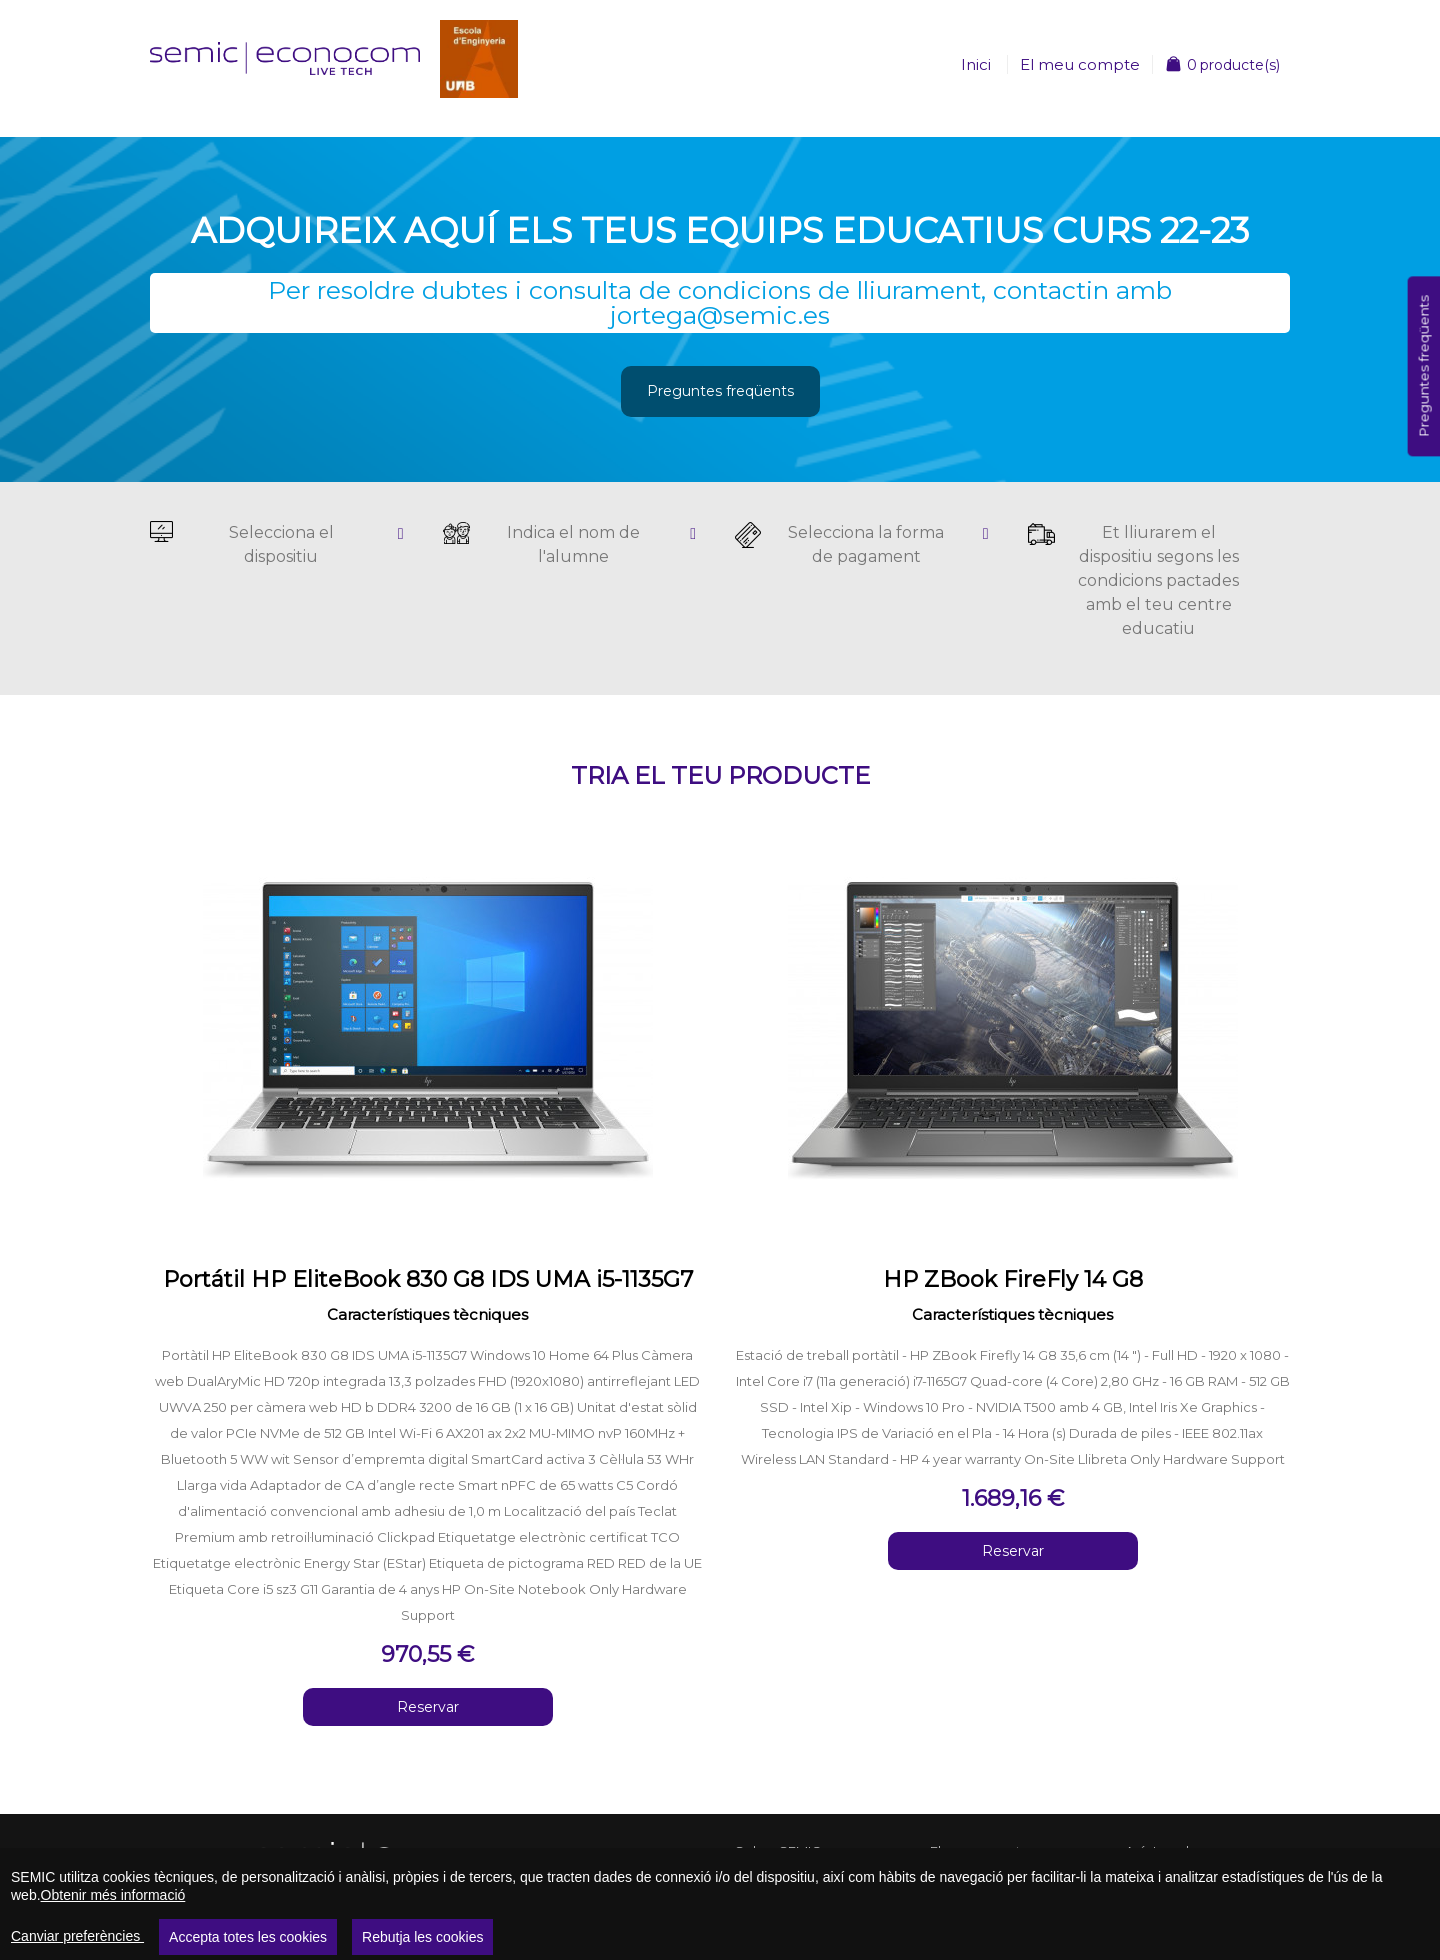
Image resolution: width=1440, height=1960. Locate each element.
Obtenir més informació (113, 1895)
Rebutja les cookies (422, 1937)
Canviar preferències (77, 1936)
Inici (976, 64)
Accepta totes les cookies (248, 1937)
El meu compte (1080, 64)
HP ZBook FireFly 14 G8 (1013, 1279)
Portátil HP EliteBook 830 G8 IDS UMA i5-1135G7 (428, 1279)
